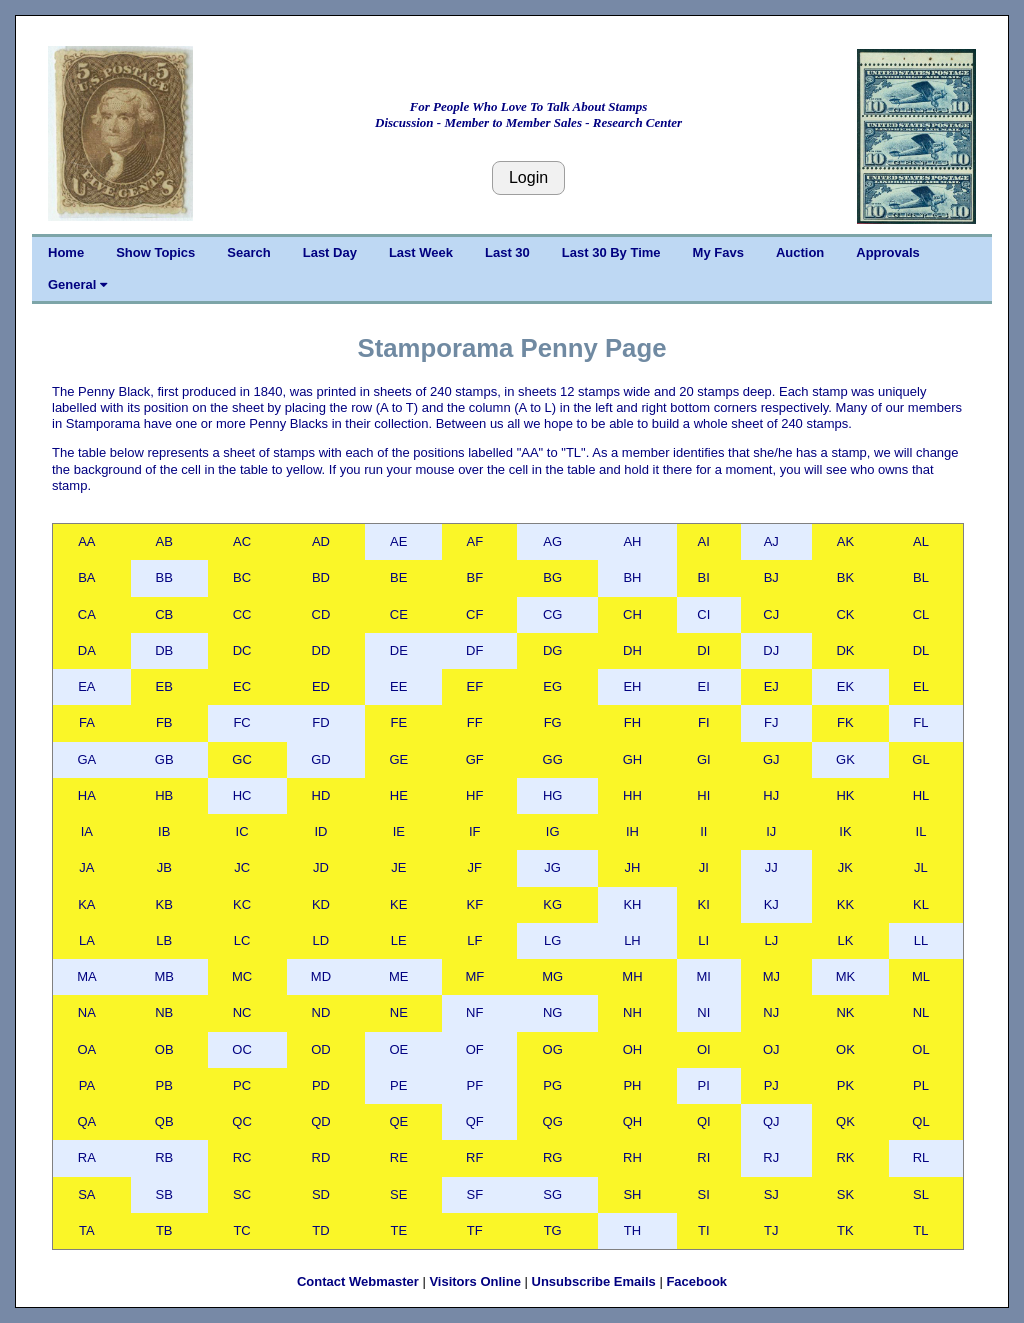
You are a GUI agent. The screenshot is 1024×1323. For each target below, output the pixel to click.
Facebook (696, 1281)
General (77, 284)
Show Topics (155, 252)
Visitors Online (475, 1281)
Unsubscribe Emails (594, 1281)
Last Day (330, 252)
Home (66, 252)
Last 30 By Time (611, 252)
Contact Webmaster (358, 1281)
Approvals (888, 252)
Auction (800, 252)
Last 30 (507, 252)
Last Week (421, 252)
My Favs (718, 252)
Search (248, 252)
